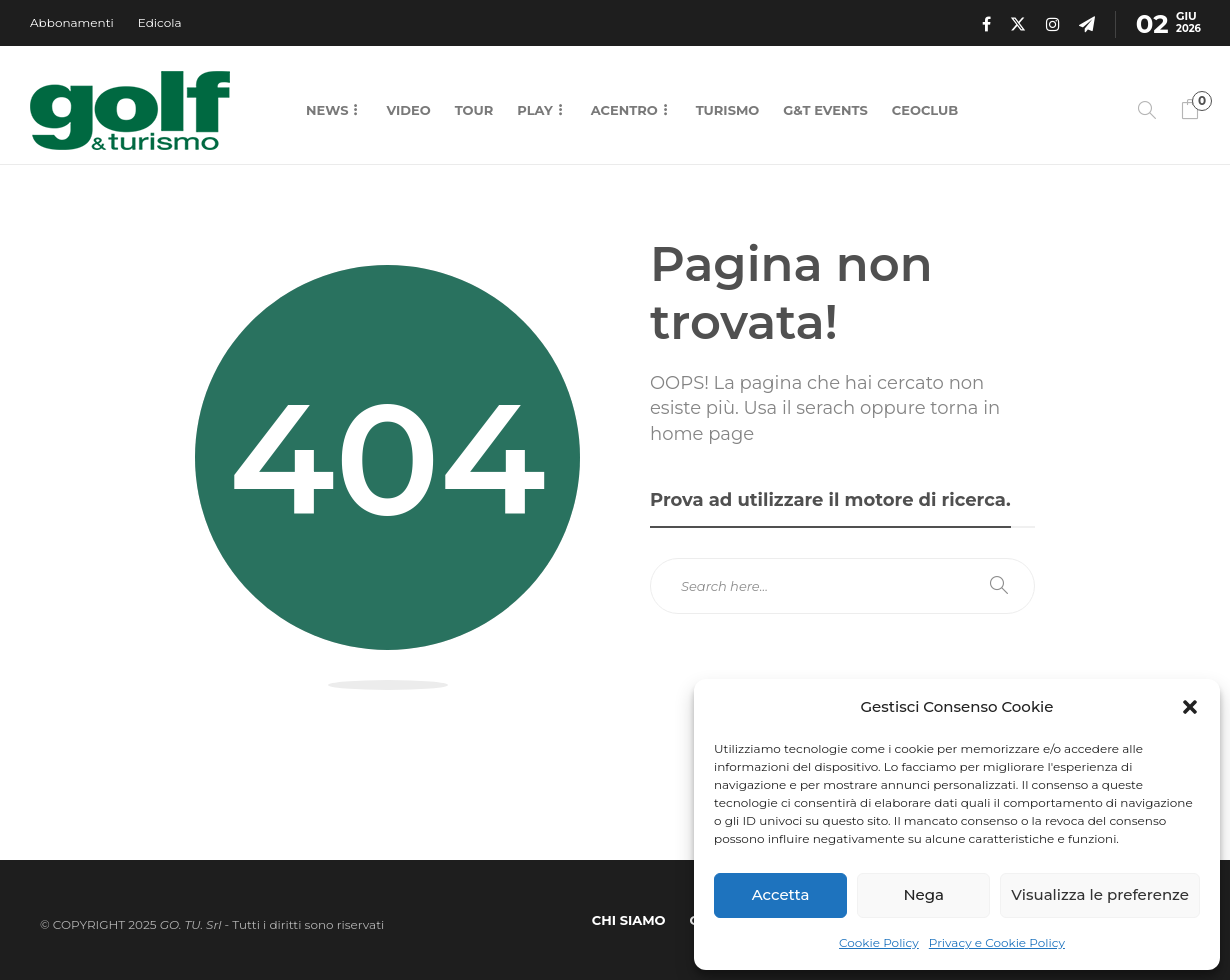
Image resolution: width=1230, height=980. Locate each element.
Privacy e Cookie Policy (997, 942)
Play (534, 110)
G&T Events (825, 110)
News (327, 110)
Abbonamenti (72, 22)
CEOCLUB (925, 110)
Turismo (728, 110)
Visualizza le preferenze (1100, 894)
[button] (1190, 707)
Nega (923, 894)
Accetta (781, 894)
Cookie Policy (879, 942)
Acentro (624, 110)
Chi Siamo (629, 920)
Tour (474, 110)
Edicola (160, 22)
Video (408, 110)
